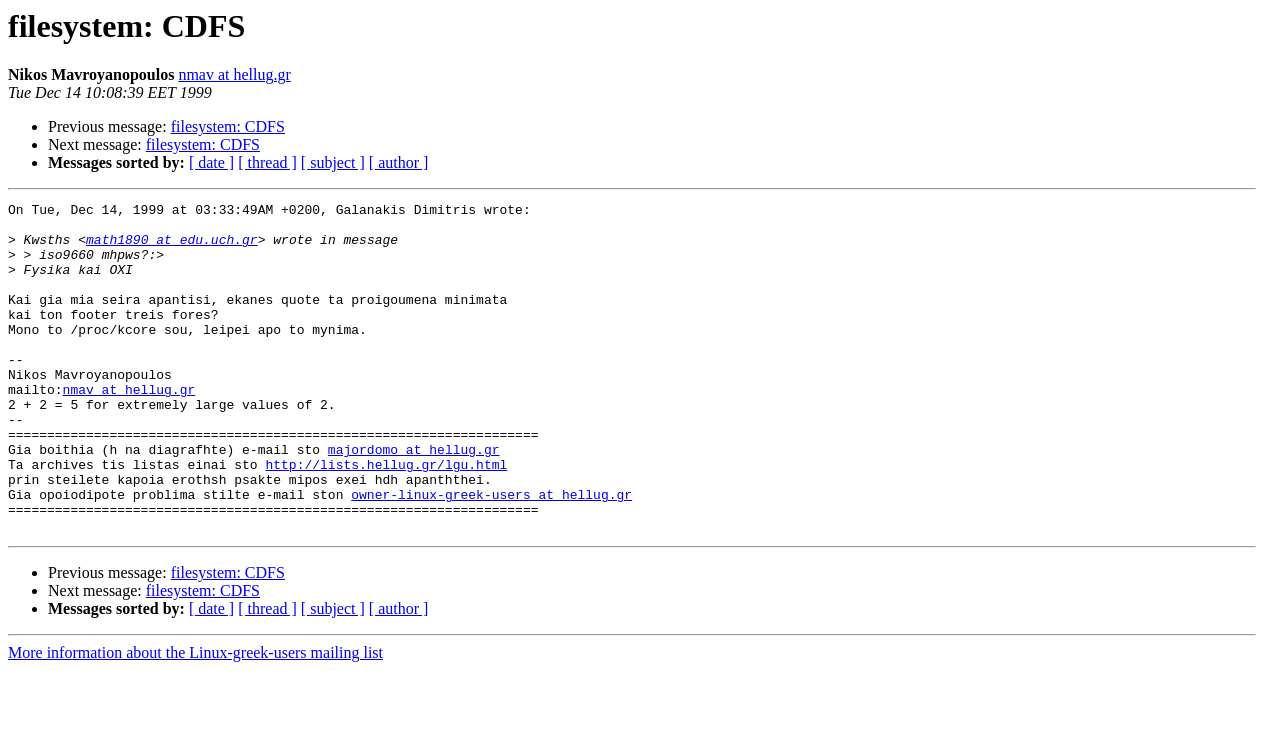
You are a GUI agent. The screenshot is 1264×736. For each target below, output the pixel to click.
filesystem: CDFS (228, 126)
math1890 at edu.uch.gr (172, 248)
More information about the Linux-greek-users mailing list (195, 718)
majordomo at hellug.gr (414, 500)
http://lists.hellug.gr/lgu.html (386, 518)
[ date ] (211, 162)
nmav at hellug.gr (234, 74)
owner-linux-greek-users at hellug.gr (491, 554)
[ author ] (399, 162)
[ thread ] (267, 162)
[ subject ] (333, 162)
